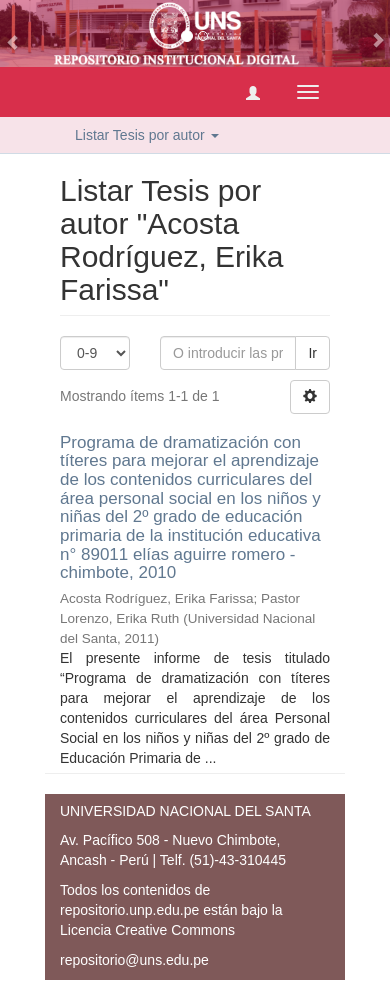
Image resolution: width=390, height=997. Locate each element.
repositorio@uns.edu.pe (134, 960)
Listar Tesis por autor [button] (147, 135)
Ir (312, 353)
